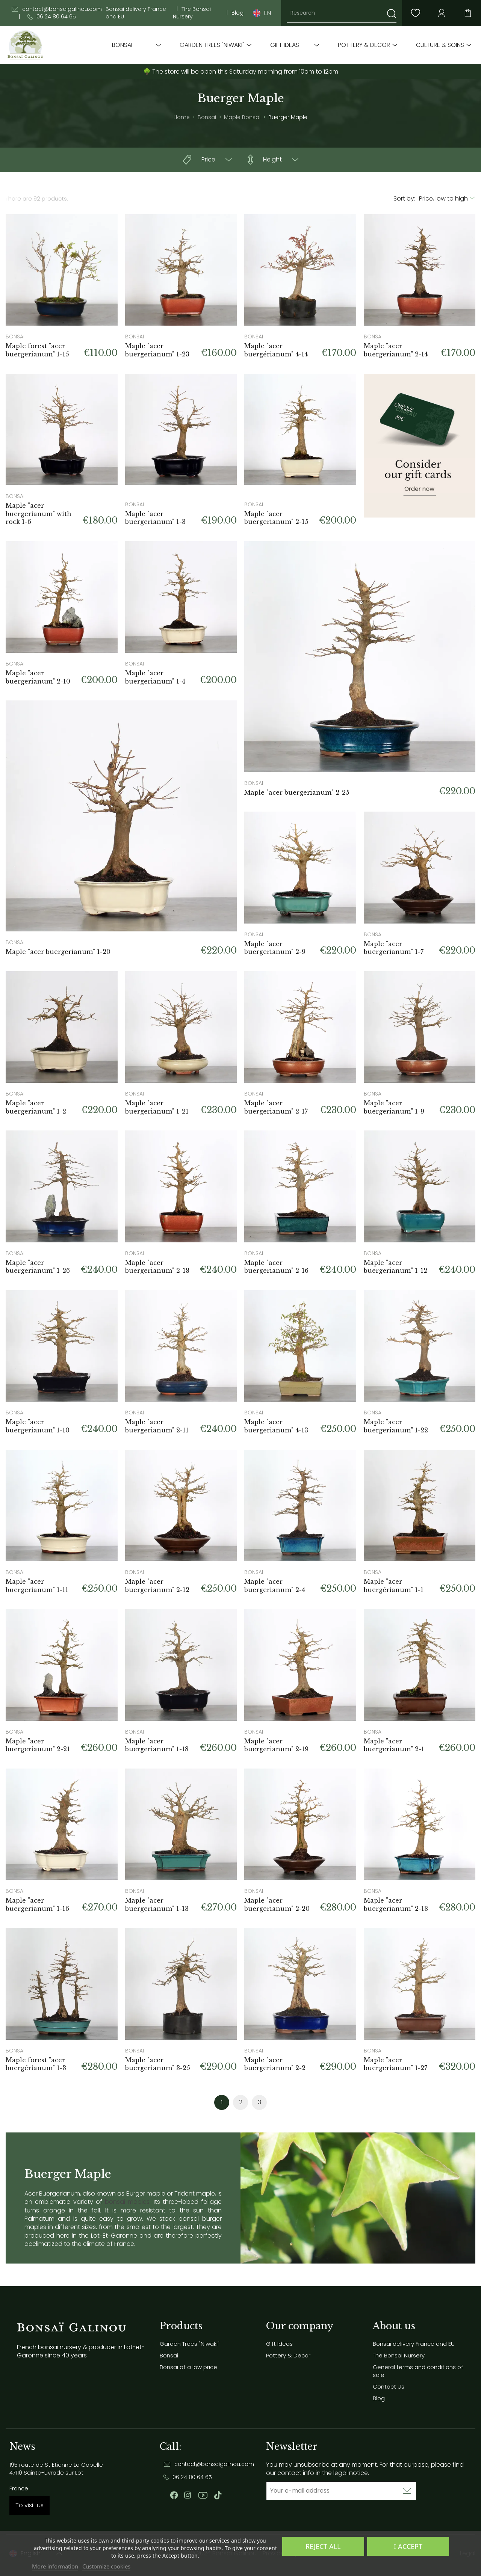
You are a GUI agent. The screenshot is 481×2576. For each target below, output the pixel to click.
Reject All (323, 2546)
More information (55, 2566)
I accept (408, 2546)
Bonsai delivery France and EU (136, 13)
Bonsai (122, 45)
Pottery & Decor (364, 45)
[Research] (341, 13)
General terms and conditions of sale (418, 2371)
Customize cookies (106, 2566)
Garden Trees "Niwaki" (212, 45)
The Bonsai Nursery (192, 13)
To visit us (29, 2505)
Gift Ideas (284, 45)
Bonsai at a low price (188, 2367)
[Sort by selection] (447, 199)
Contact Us (388, 2386)
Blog (237, 13)
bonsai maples (127, 2201)
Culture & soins (440, 45)
